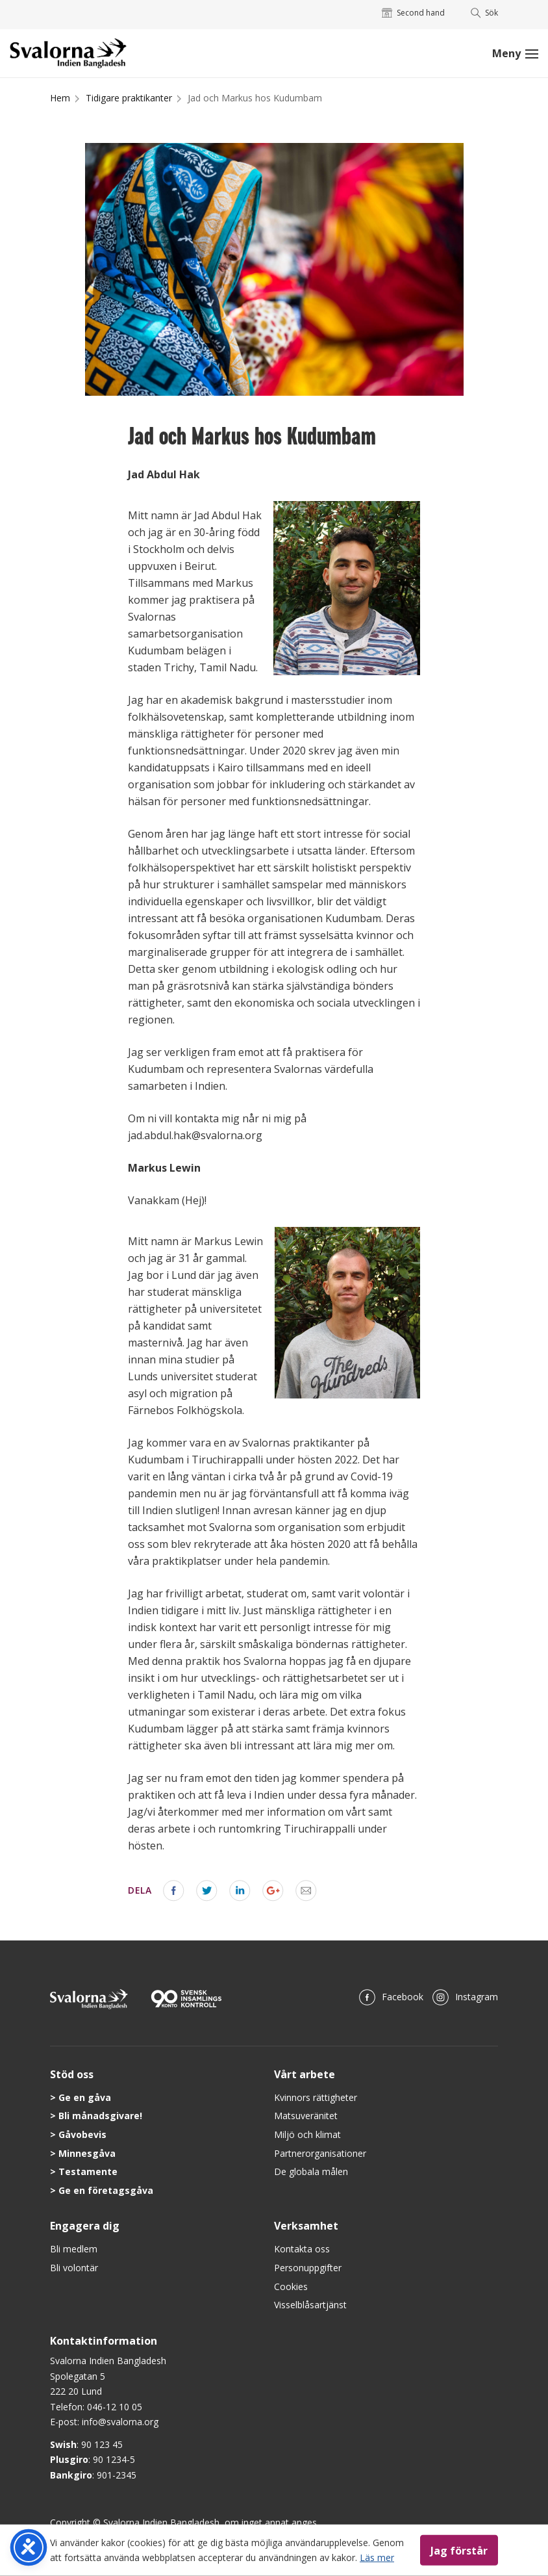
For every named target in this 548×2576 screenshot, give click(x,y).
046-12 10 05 (114, 2407)
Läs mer (377, 2557)
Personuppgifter (308, 2267)
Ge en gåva (84, 2097)
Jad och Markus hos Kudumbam (255, 98)
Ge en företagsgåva (105, 2190)
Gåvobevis (82, 2134)
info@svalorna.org (120, 2421)
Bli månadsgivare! (100, 2115)
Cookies (291, 2286)
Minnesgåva (87, 2153)
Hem (60, 98)
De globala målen (311, 2171)
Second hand (413, 12)
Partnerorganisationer (320, 2153)
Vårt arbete (304, 2074)
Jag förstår (459, 2550)
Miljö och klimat (307, 2134)
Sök (485, 12)
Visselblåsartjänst (310, 2305)
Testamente (88, 2171)
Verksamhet (306, 2226)
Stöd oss (71, 2074)
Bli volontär (74, 2267)
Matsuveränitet (306, 2115)
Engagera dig (84, 2226)
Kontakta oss (302, 2249)
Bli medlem (73, 2249)
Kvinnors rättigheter (315, 2097)
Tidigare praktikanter (129, 98)
